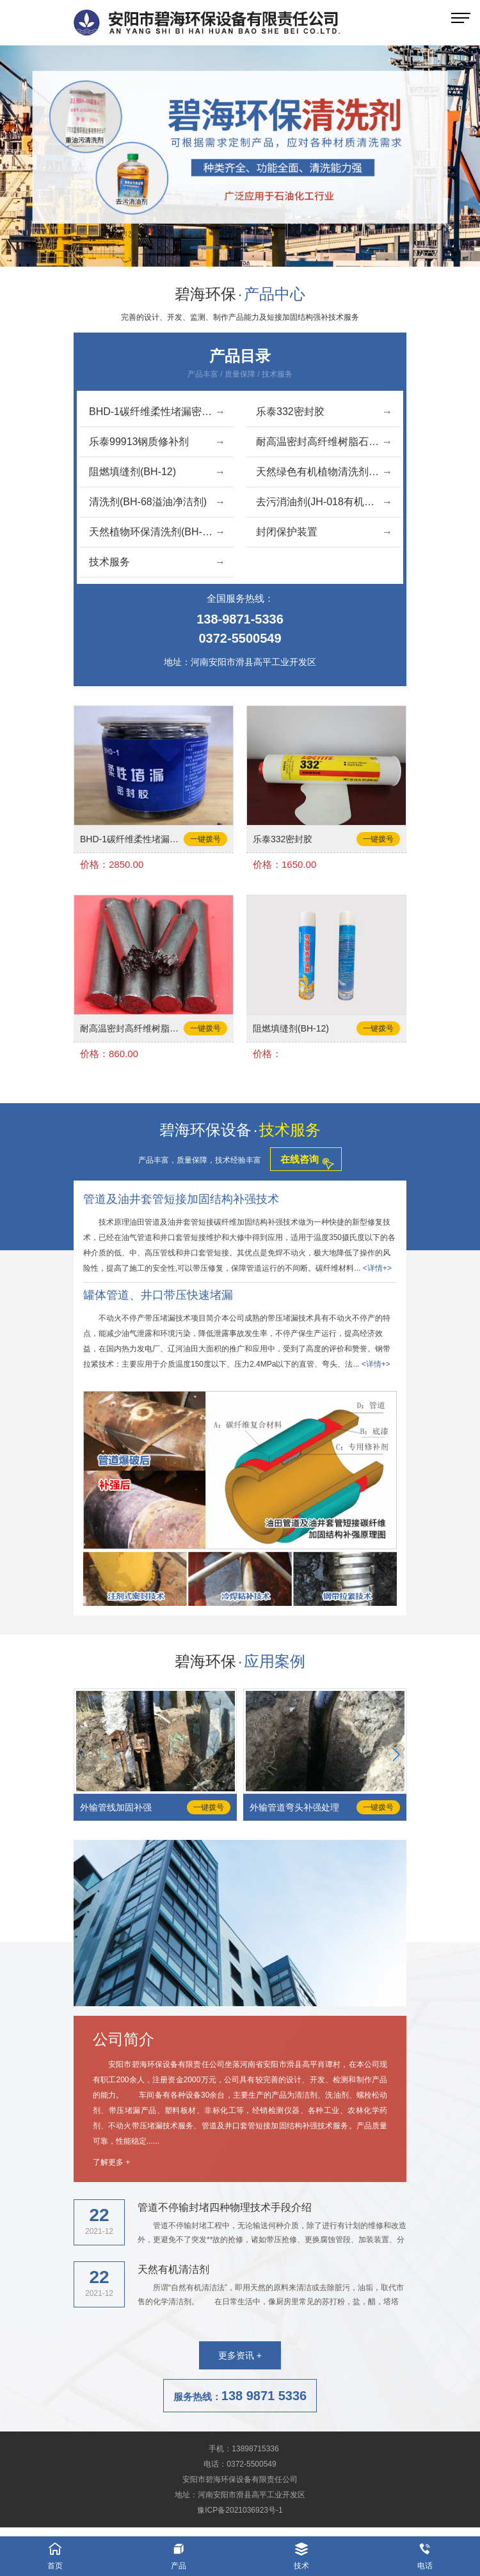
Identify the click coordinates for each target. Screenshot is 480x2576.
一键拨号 (205, 839)
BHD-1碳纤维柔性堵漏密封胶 (156, 411)
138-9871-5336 (240, 619)
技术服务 (156, 561)
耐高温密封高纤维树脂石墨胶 (323, 441)
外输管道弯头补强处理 (294, 1807)
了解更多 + (111, 2162)
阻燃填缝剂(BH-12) (156, 471)
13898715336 (255, 2448)
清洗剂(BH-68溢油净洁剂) (156, 501)
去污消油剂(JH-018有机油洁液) (327, 501)
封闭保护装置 (323, 531)
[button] (209, 249)
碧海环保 (240, 293)
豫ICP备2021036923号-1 (239, 2510)
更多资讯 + (240, 2355)
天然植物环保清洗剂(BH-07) (156, 531)
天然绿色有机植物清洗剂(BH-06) (328, 471)
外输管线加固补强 (116, 1807)
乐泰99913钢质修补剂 (156, 441)
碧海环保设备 (240, 1129)
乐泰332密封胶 (323, 411)
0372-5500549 (239, 638)
